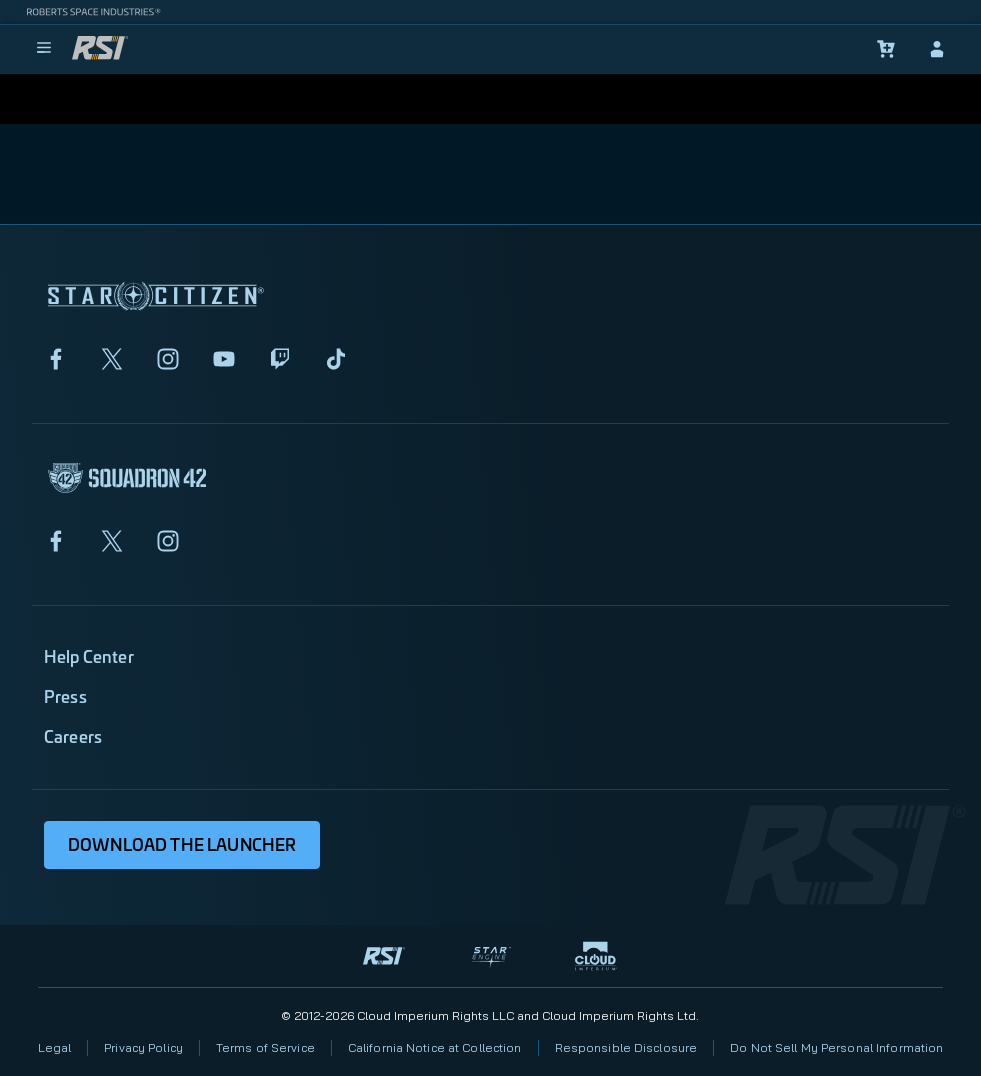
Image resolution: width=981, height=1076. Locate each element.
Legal (55, 1047)
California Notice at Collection (435, 1047)
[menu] (44, 49)
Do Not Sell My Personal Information (836, 1047)
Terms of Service (265, 1047)
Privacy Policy (143, 1047)
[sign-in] (937, 49)
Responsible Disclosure (626, 1047)
